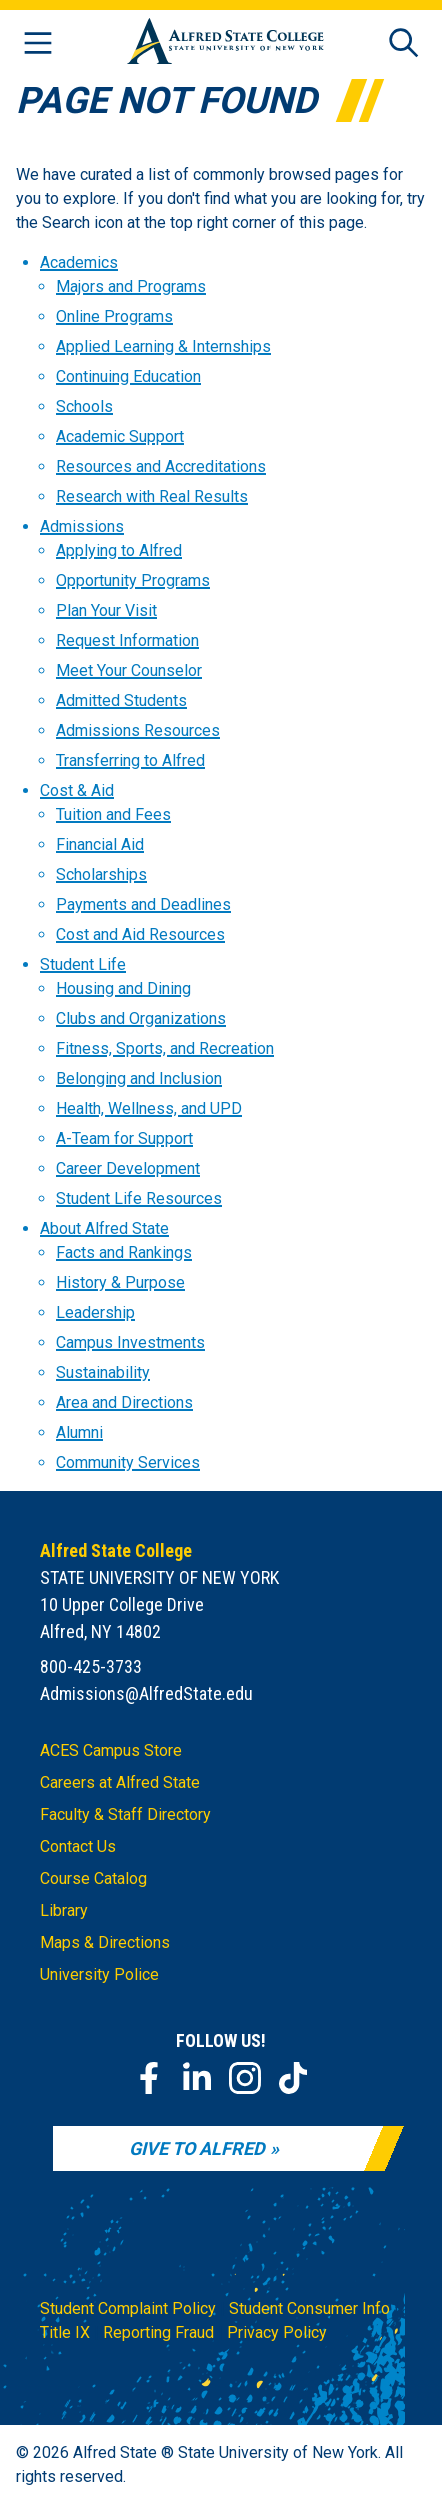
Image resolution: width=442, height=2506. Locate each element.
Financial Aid (100, 844)
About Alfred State (104, 1228)
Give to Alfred (197, 2148)
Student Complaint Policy (128, 2308)
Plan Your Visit (106, 610)
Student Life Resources (139, 1198)
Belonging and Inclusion (139, 1078)
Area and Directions (124, 1402)
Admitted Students (121, 700)
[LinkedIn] (197, 2078)
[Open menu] (38, 44)
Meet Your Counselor (129, 670)
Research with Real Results (152, 496)
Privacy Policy (277, 2332)
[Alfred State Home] (225, 44)
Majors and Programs (131, 286)
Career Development (128, 1168)
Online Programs (114, 316)
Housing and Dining (123, 988)
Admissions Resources (138, 730)
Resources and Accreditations (161, 466)
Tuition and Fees (113, 814)
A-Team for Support (124, 1138)
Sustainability (103, 1372)
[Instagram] (245, 2078)
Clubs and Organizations (141, 1018)
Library (64, 1910)
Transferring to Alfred (130, 760)
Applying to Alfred (119, 550)
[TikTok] (293, 2078)
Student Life (83, 964)
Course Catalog (93, 1878)
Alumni (79, 1432)
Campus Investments (130, 1342)
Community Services (128, 1462)
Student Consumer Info (309, 2308)
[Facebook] (149, 2078)
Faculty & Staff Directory (125, 1814)
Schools (84, 406)
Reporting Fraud (158, 2332)
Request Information (127, 640)
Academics (79, 262)
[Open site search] (404, 44)
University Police (99, 1974)
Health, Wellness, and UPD (149, 1108)
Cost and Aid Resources (140, 934)
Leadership (95, 1312)
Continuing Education (128, 376)
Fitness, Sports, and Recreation (165, 1048)
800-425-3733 (91, 1666)
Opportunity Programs (133, 580)
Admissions (82, 526)
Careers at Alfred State (120, 1782)
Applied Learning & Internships (163, 346)
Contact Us (78, 1846)
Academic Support (120, 436)
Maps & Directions (105, 1942)
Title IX (65, 2332)
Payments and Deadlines (143, 904)
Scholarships (101, 874)
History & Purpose (120, 1282)
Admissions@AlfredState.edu (146, 1693)
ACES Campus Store (111, 1750)
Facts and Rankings (124, 1252)
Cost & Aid (77, 790)
